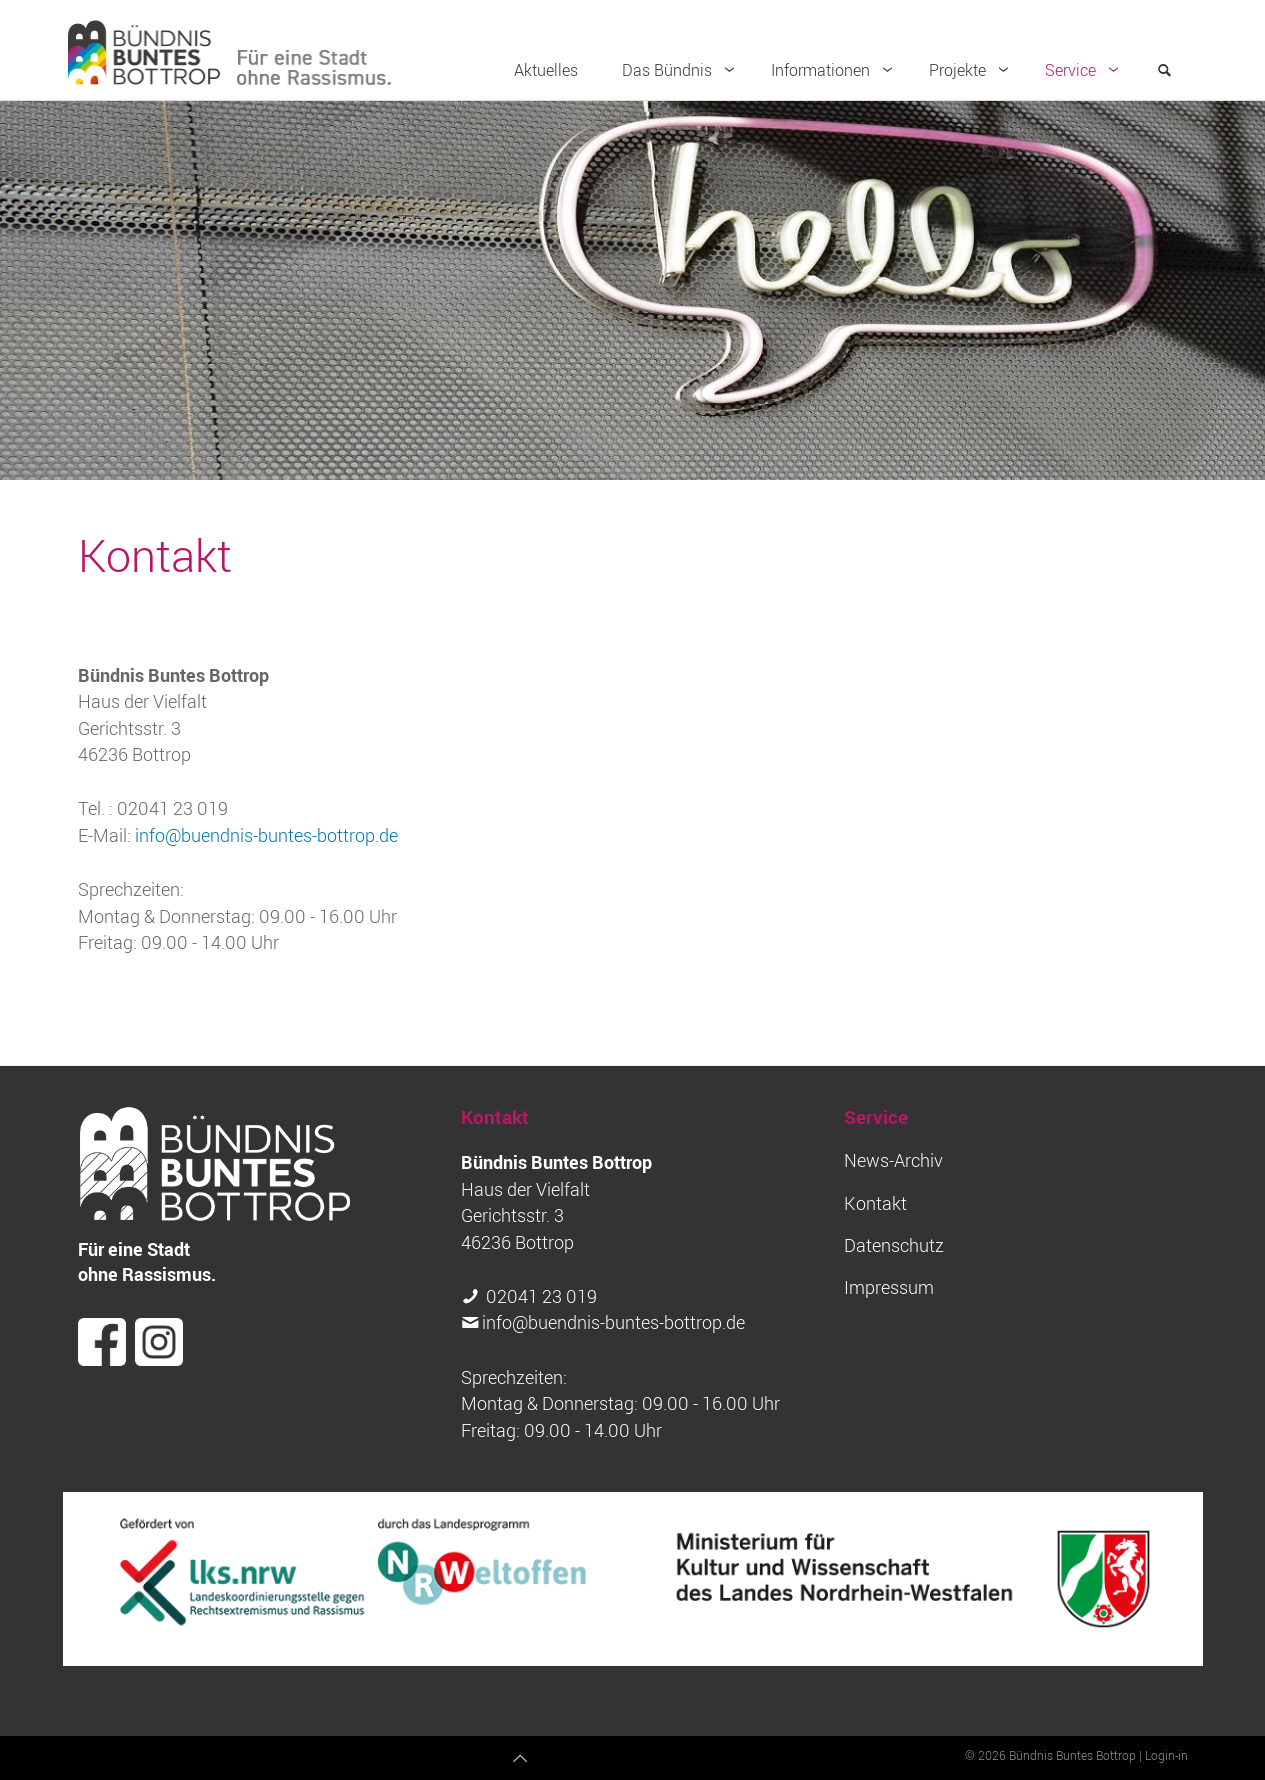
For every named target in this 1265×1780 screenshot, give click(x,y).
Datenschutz (894, 1245)
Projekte (973, 70)
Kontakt (875, 1203)
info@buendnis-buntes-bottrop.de (266, 835)
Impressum (889, 1287)
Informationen (836, 70)
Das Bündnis (682, 70)
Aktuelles (546, 70)
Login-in (1166, 1755)
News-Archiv (893, 1160)
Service (1086, 70)
